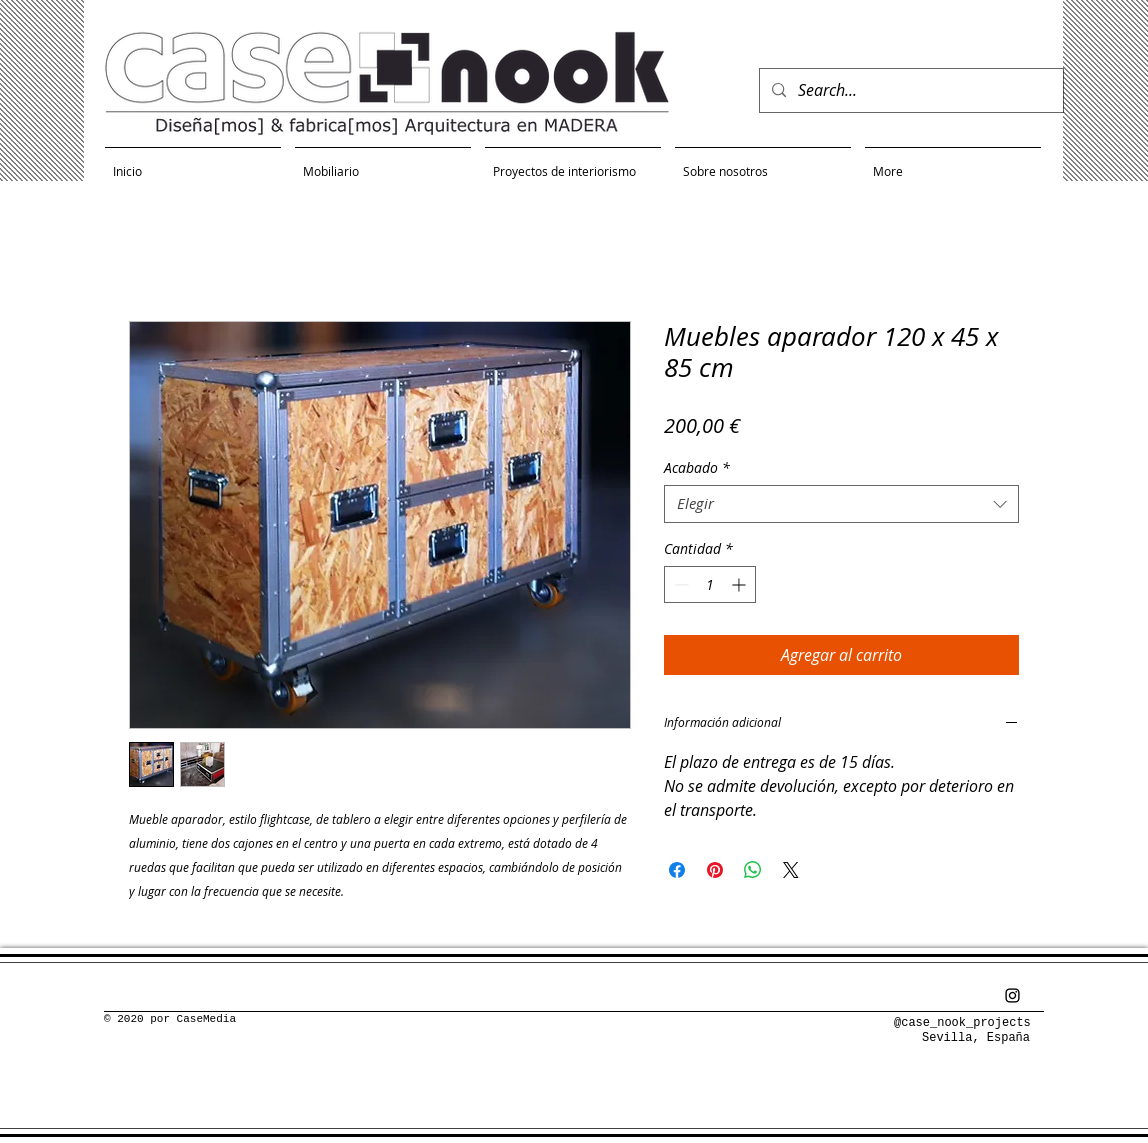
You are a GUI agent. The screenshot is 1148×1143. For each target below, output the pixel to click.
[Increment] (740, 584)
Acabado (697, 468)
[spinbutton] (710, 584)
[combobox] (841, 504)
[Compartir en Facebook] (677, 870)
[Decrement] (679, 584)
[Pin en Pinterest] (715, 870)
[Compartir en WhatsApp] (753, 870)
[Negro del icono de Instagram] (1012, 995)
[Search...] (909, 90)
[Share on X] (791, 870)
